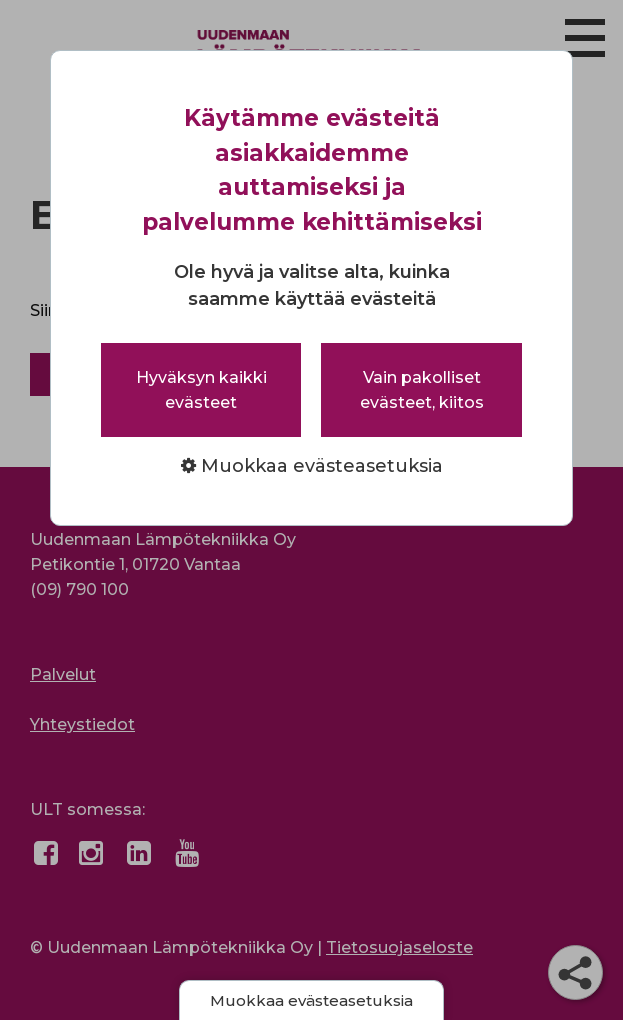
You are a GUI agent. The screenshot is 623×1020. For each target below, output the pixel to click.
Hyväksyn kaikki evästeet (201, 390)
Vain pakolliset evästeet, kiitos (422, 390)
